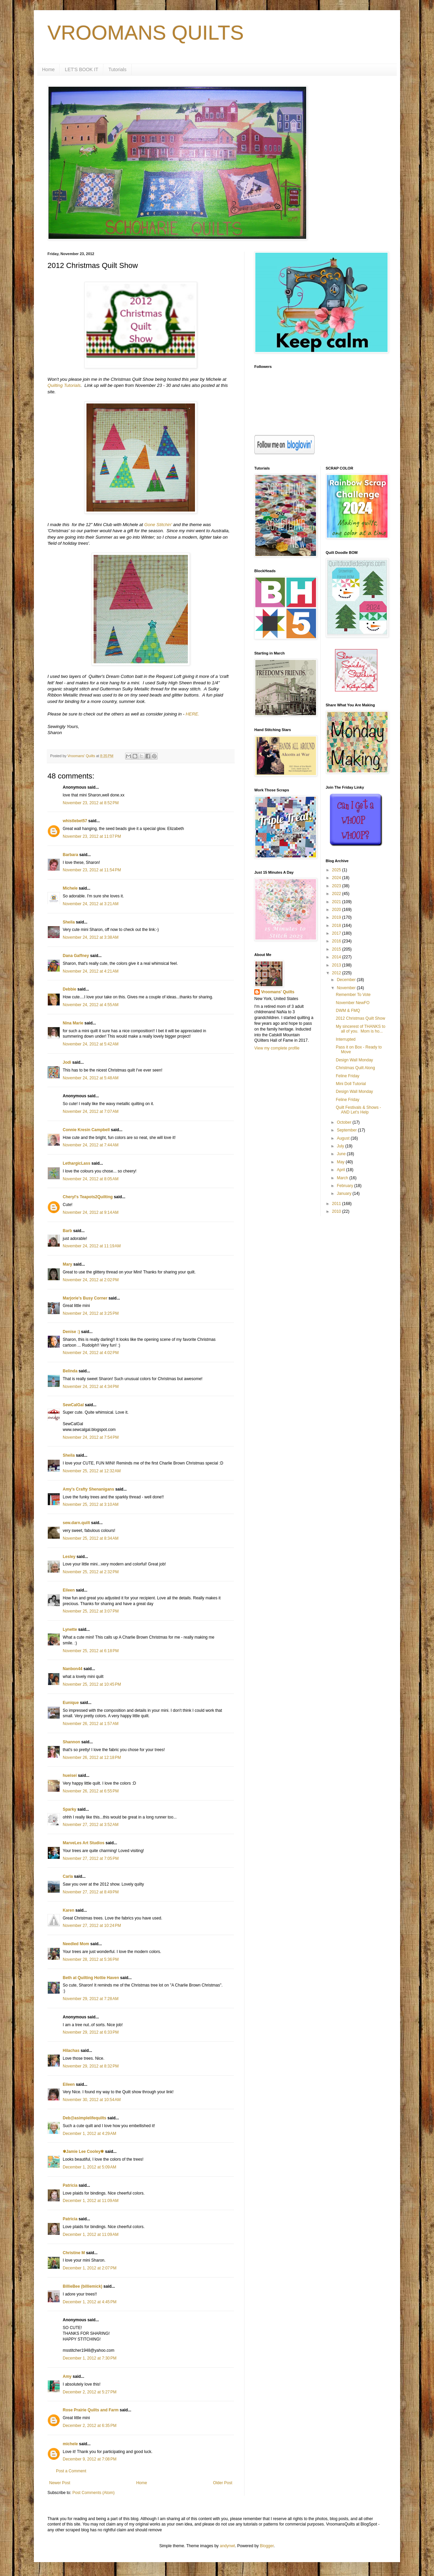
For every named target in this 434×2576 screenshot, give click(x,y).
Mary (67, 1264)
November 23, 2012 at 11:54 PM (92, 870)
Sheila (69, 922)
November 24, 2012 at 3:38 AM (90, 937)
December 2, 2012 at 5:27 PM (89, 2392)
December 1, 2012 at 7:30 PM (89, 2358)
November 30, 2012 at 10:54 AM (92, 2099)
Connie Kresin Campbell (86, 1129)
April (341, 1169)
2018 (337, 925)
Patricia (70, 2185)
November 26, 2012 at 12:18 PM (92, 1757)
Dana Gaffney (76, 955)
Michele (70, 888)
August (344, 1138)
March (343, 1178)
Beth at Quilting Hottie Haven (91, 1977)
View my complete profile (276, 1048)
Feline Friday (347, 1076)
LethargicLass (76, 1163)
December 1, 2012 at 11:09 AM (90, 2200)
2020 (337, 909)
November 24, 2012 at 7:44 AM (90, 1145)
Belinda (70, 1371)
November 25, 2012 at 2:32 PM (91, 1572)
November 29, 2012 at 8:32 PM (91, 2066)
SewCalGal (73, 1405)
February (345, 1185)
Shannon (71, 1742)
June (342, 1153)
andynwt (227, 2545)
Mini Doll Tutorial (351, 1083)
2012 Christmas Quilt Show (360, 1018)
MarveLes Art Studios (83, 1843)
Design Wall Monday (354, 1060)
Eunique (71, 1702)
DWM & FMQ (348, 1010)
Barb (67, 1230)
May (341, 1162)
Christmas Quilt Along (355, 1067)
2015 (337, 949)
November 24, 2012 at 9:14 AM (90, 1212)
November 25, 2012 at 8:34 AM (90, 1538)
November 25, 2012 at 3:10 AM (90, 1504)
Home (48, 69)
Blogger (267, 2545)
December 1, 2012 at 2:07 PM (89, 2268)
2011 (337, 1203)
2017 (337, 933)
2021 (337, 901)
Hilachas (71, 2050)
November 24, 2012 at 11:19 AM (92, 1246)
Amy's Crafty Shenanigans (88, 1489)
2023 (337, 886)
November (347, 987)
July (341, 1146)
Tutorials (117, 69)
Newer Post (59, 2482)
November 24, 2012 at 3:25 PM (91, 1313)
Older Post (222, 2482)
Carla (68, 1876)
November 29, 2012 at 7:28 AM (90, 1998)
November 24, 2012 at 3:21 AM (90, 903)
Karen (68, 1910)
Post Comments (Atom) (93, 2492)
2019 (337, 917)
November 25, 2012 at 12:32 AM (92, 1471)
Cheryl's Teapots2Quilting (88, 1196)
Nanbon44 (72, 1668)
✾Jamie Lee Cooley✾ (83, 2151)
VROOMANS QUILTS (145, 32)
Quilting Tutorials (64, 385)
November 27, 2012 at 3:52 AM (90, 1824)
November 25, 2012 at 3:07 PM (91, 1611)
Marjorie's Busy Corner (85, 1298)
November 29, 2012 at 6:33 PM (91, 2032)
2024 (337, 877)
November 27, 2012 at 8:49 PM (91, 1892)
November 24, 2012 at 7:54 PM (91, 1437)
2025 (337, 870)
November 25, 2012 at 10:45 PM (92, 1684)
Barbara (70, 854)
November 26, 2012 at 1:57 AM (90, 1723)
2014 (337, 957)
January (344, 1193)
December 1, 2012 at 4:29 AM (89, 2133)
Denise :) (71, 1331)
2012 (337, 973)
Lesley (69, 1556)
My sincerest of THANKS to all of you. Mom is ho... (360, 1029)
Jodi (67, 1062)
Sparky (69, 1809)
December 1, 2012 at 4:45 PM (89, 2302)
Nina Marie (73, 1023)
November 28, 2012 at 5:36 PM (91, 1959)
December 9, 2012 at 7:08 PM (89, 2459)
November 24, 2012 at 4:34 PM (91, 1386)
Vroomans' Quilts (277, 992)
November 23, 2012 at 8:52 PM (91, 803)
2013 (337, 965)
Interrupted (345, 1039)
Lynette (70, 1629)
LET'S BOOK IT (81, 69)
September (347, 1130)
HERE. (192, 713)
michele (70, 2444)
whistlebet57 (75, 820)
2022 (337, 893)
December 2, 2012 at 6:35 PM (89, 2425)
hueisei (70, 1775)
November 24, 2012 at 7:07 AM (90, 1111)
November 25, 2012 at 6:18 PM (91, 1650)
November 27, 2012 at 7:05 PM (91, 1858)
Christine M (74, 2252)
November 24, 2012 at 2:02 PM (91, 1279)
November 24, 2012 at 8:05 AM (90, 1179)
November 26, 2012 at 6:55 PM (91, 1791)
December (347, 979)
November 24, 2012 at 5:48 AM (90, 1078)
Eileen (69, 1590)
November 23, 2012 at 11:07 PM (92, 836)
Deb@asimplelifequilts (84, 2118)
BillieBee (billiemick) (82, 2286)
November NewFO (352, 1002)
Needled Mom (76, 1943)
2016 (337, 941)
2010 (337, 1211)
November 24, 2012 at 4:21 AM (90, 971)
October (344, 1122)
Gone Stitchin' (158, 524)
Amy (67, 2376)
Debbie (69, 989)
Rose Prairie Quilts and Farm (91, 2410)
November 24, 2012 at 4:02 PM (91, 1352)
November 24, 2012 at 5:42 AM (90, 1044)
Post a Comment (71, 2471)
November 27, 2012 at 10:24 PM (92, 1925)
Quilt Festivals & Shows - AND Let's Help (358, 1110)
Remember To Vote (353, 994)
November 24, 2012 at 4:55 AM (90, 1004)
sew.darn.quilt (76, 1522)
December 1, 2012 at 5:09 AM (89, 2167)
